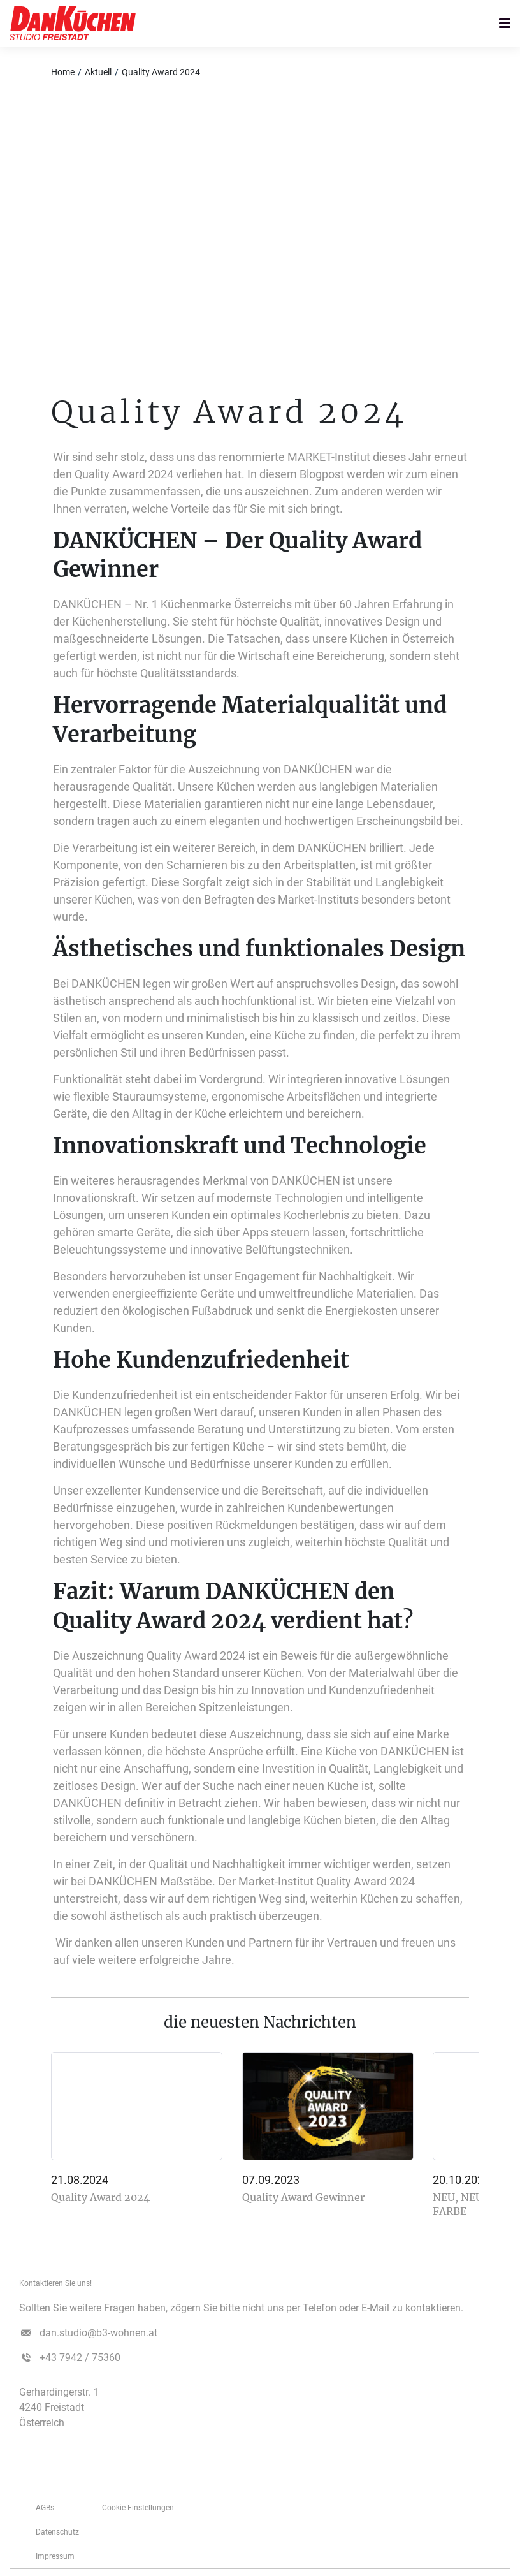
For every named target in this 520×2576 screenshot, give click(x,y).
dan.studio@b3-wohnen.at (98, 2333)
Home (63, 72)
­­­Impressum (55, 2556)
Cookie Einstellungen (138, 2507)
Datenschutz (57, 2532)
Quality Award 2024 (161, 72)
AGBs (45, 2507)
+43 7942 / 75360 (80, 2358)
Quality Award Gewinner (303, 2197)
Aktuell (98, 72)
